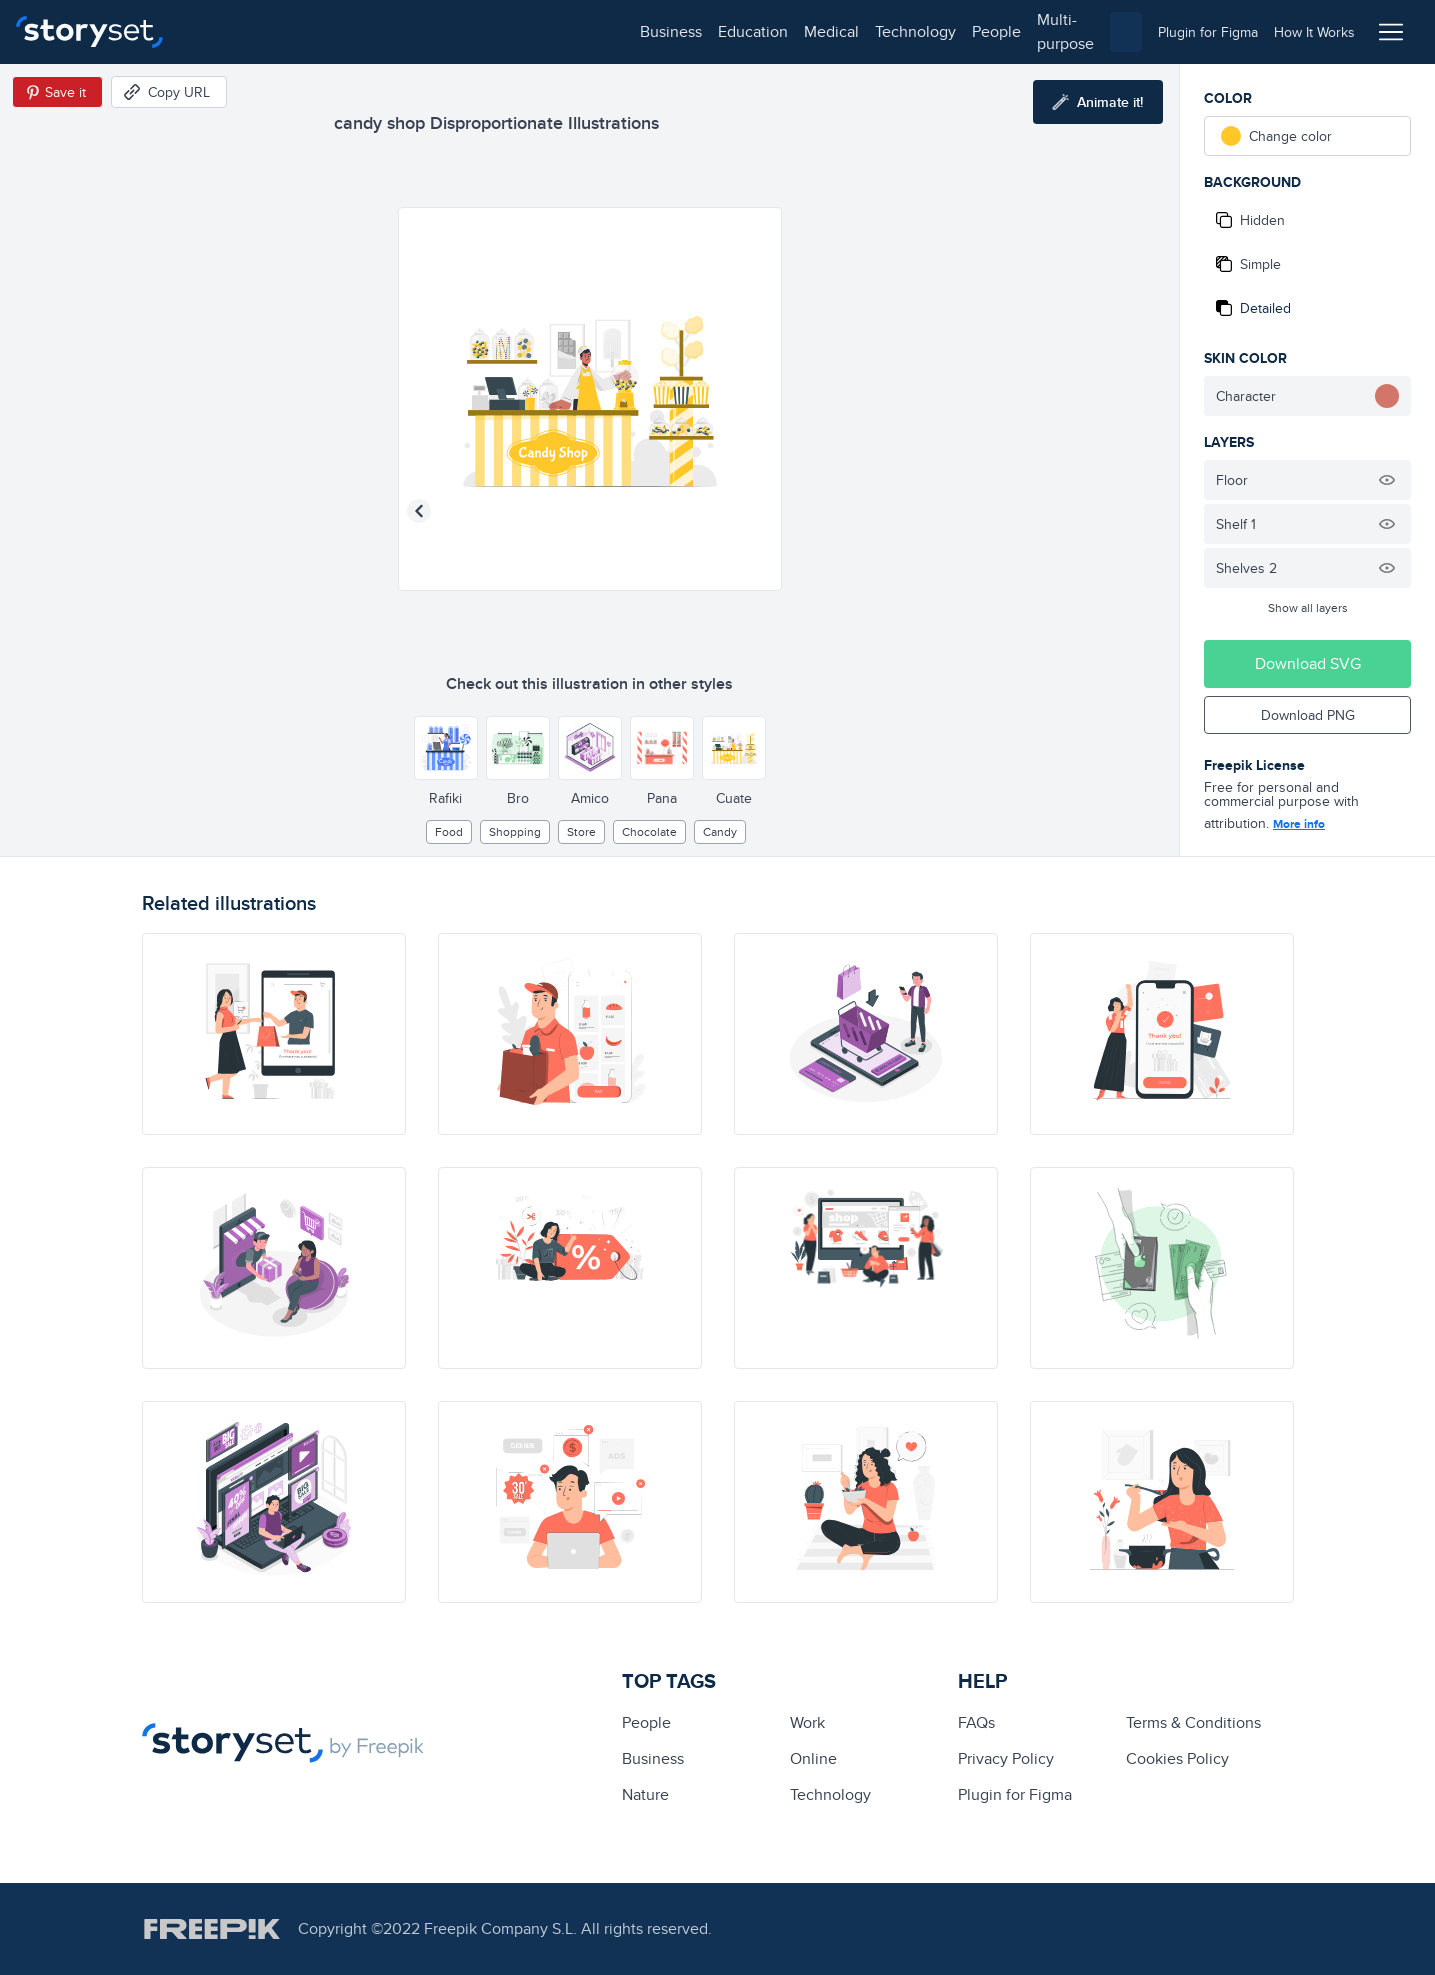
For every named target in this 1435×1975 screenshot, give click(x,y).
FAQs (976, 1722)
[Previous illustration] (419, 511)
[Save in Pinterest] (57, 92)
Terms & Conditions (1193, 1722)
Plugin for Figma (1015, 1794)
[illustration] (274, 1034)
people (551, 31)
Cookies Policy (1177, 1758)
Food (449, 831)
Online (813, 1758)
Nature (645, 1794)
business (226, 31)
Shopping (515, 831)
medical (386, 31)
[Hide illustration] (1387, 480)
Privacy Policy (1006, 1758)
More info (1299, 824)
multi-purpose (640, 31)
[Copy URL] (169, 92)
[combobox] (923, 32)
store (581, 831)
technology (470, 31)
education (308, 31)
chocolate (649, 831)
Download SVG (1308, 663)
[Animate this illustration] (1098, 102)
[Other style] (446, 748)
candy (720, 831)
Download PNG (1308, 715)
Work (807, 1722)
